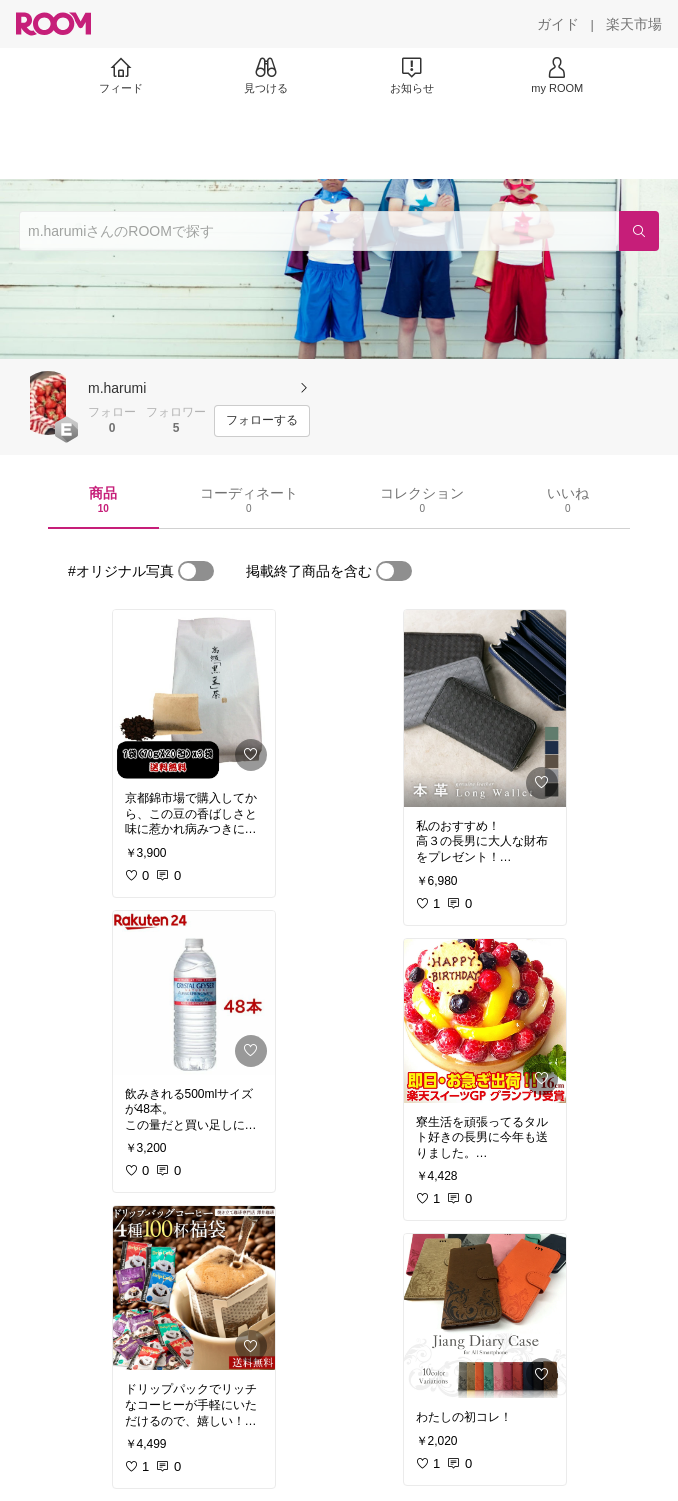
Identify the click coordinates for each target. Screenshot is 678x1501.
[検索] (639, 231)
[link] (194, 694)
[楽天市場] (634, 24)
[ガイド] (558, 24)
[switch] (196, 571)
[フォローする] (262, 421)
